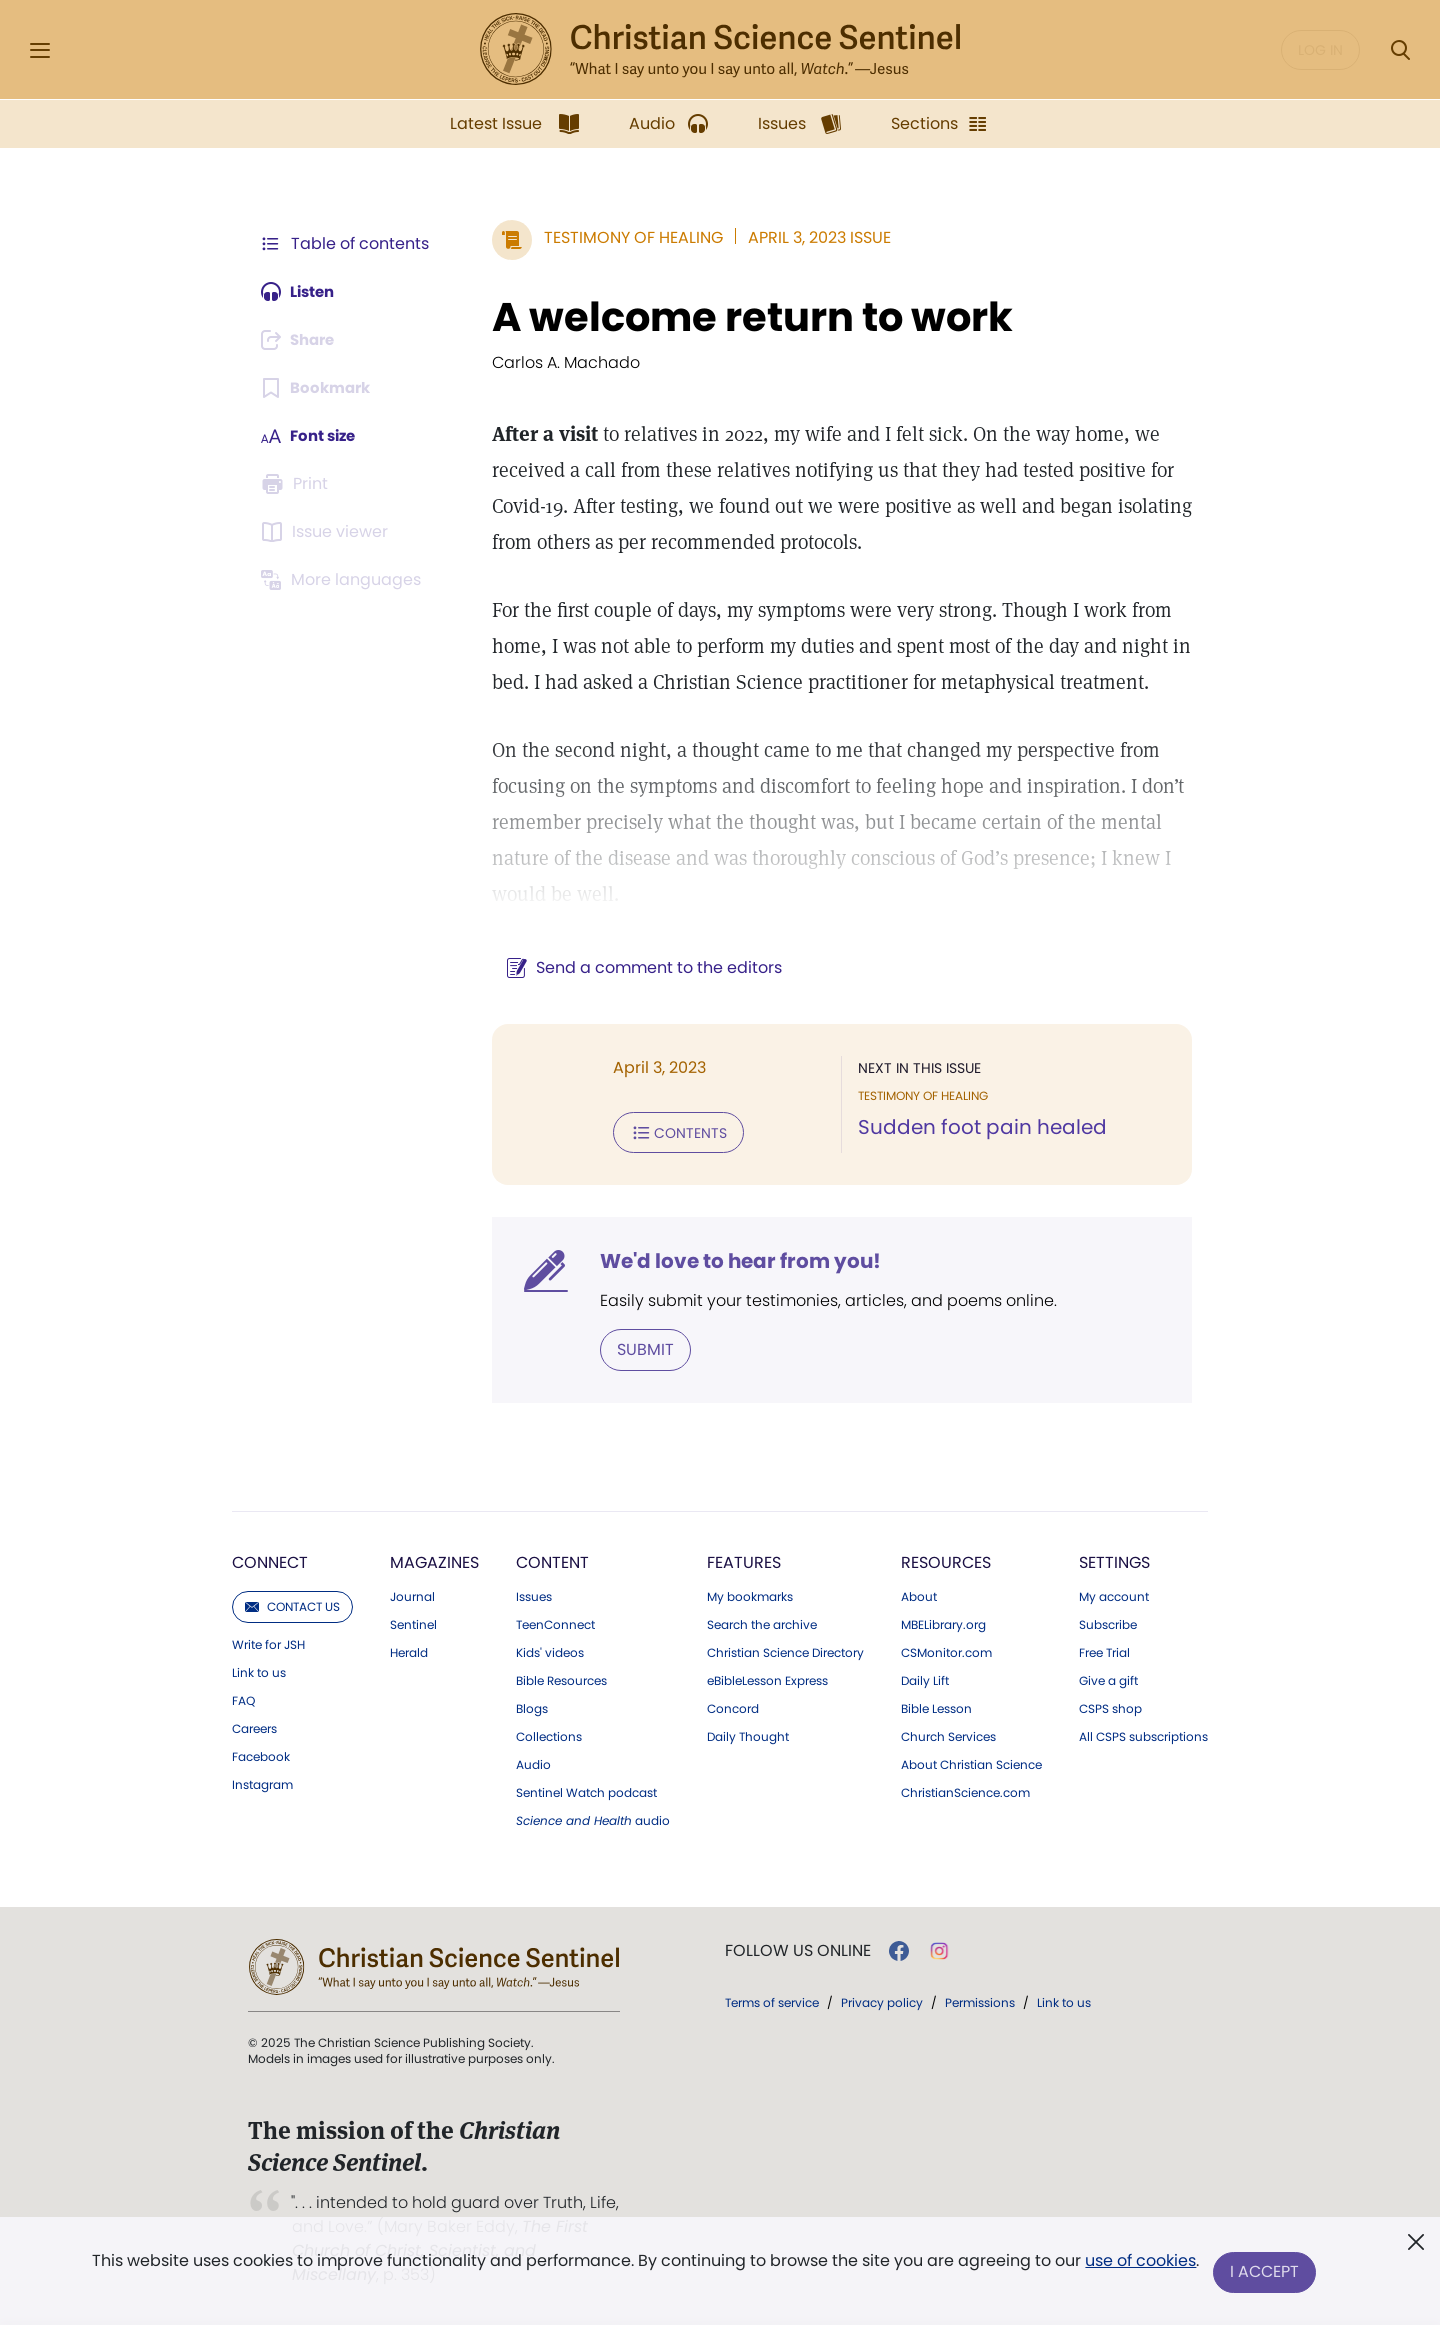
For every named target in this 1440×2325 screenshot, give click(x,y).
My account (1114, 1595)
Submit (635, 1347)
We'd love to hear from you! (730, 1260)
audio (593, 1819)
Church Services (948, 1735)
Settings (1114, 1560)
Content (552, 1560)
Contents (668, 1132)
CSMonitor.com (946, 1651)
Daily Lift (925, 1679)
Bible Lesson (936, 1707)
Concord (733, 1707)
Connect (270, 1560)
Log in (1320, 50)
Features (744, 1560)
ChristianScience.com (965, 1791)
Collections (549, 1735)
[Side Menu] (40, 50)
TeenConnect (555, 1623)
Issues (534, 1595)
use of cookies (1139, 2264)
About (919, 1595)
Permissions (980, 2000)
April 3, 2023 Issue (809, 237)
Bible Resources (561, 1679)
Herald (409, 1651)
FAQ (243, 1699)
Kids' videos (550, 1651)
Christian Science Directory (785, 1651)
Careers (254, 1727)
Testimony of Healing (623, 237)
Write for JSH (268, 1643)
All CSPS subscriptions (1143, 1735)
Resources (946, 1560)
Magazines (434, 1560)
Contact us (292, 1604)
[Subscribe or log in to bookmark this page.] (319, 388)
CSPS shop (1110, 1707)
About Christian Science (971, 1763)
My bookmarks (750, 1595)
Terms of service (772, 2000)
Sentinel (413, 1623)
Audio (533, 1763)
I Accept (1265, 2272)
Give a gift (1108, 1679)
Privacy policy (882, 2000)
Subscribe (1108, 1623)
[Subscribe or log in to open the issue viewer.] (328, 532)
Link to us (259, 1671)
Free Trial (1104, 1651)
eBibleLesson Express (767, 1679)
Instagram (262, 1783)
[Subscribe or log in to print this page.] (298, 484)
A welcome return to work (742, 317)
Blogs (532, 1707)
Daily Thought (748, 1735)
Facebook (261, 1755)
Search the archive (762, 1623)
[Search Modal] (1400, 50)
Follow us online (798, 1949)
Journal (412, 1595)
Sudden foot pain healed (977, 1128)
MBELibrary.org (943, 1623)
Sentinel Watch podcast (586, 1791)
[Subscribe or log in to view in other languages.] (345, 580)
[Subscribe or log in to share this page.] (303, 340)
